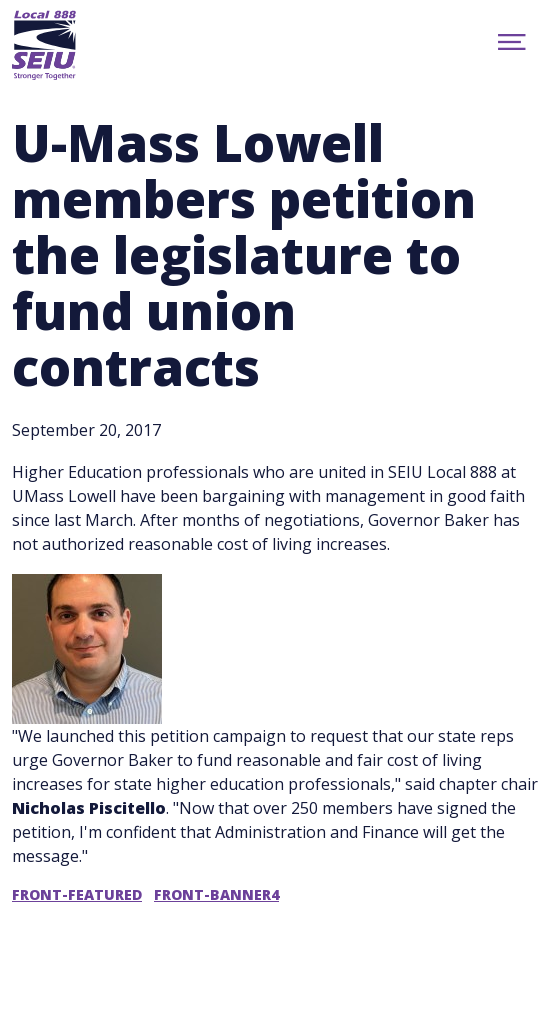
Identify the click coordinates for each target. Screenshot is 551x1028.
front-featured (77, 895)
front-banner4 (216, 895)
